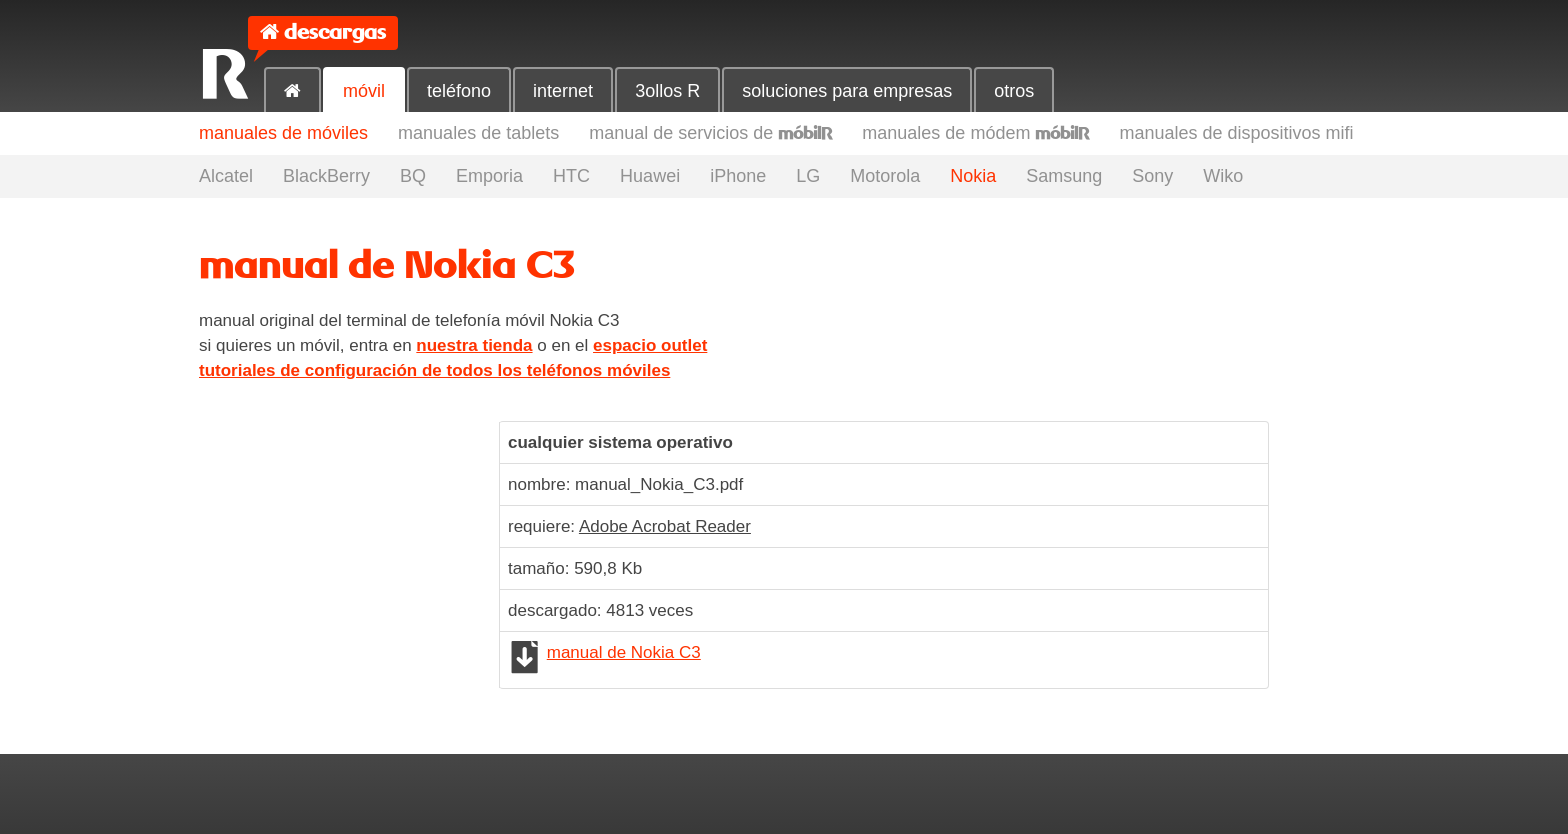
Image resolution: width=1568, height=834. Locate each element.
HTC (571, 176)
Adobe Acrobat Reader (665, 526)
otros (1014, 91)
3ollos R (667, 91)
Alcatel (226, 176)
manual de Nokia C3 (624, 652)
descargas (335, 32)
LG (808, 176)
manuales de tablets (478, 133)
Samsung (1064, 176)
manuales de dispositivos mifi (1236, 133)
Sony (1152, 176)
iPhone (738, 176)
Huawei (650, 176)
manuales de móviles (283, 133)
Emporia (489, 176)
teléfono (459, 91)
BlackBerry (326, 176)
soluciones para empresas (847, 91)
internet (563, 91)
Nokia (973, 176)
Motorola (885, 176)
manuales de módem (975, 133)
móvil (364, 91)
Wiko (1223, 176)
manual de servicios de (710, 133)
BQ (413, 176)
